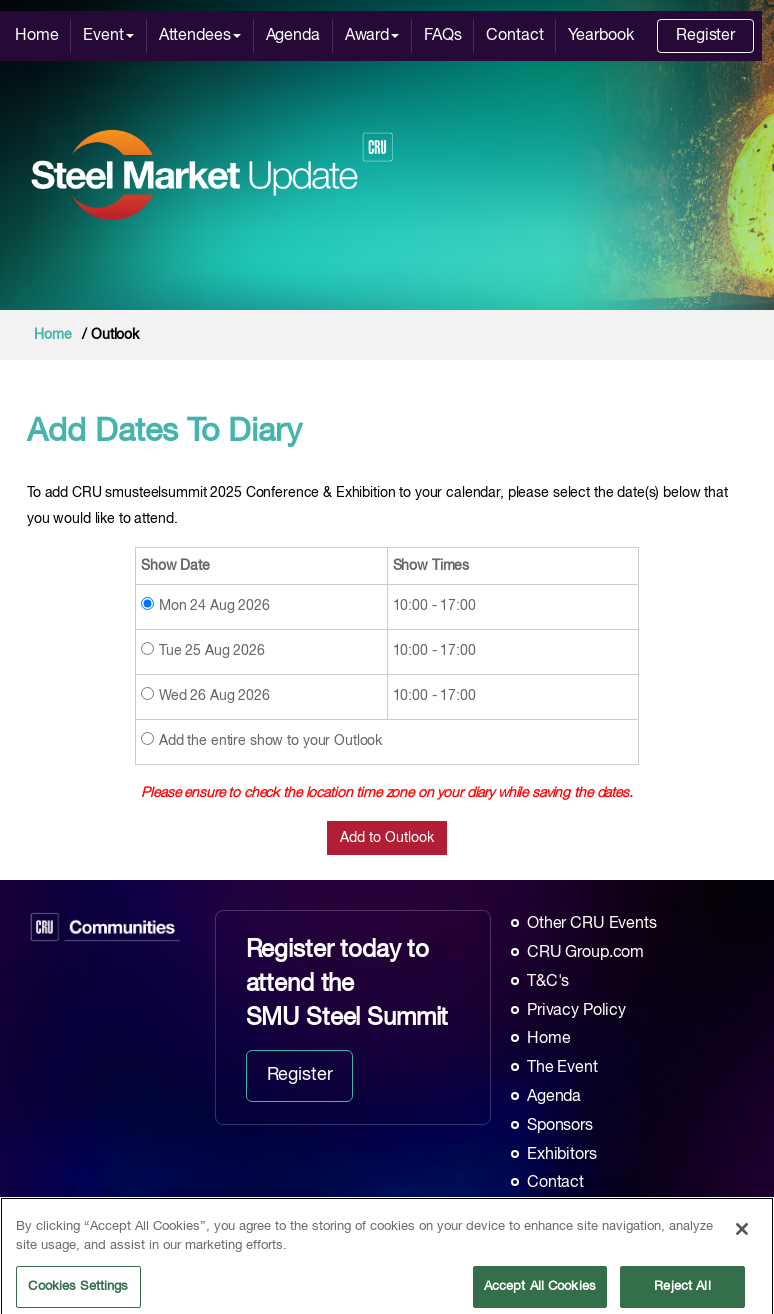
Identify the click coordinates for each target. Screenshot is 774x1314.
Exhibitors (562, 1155)
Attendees (200, 36)
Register (705, 36)
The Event (562, 1068)
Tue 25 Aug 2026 (212, 651)
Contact (514, 36)
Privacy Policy (576, 1011)
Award (372, 36)
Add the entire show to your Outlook (270, 741)
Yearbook (600, 36)
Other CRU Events (592, 924)
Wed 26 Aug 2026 (214, 696)
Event (108, 36)
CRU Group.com (585, 953)
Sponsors (560, 1126)
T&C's (548, 982)
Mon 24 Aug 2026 (214, 606)
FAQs (442, 36)
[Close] (742, 1245)
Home (36, 36)
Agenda (293, 36)
